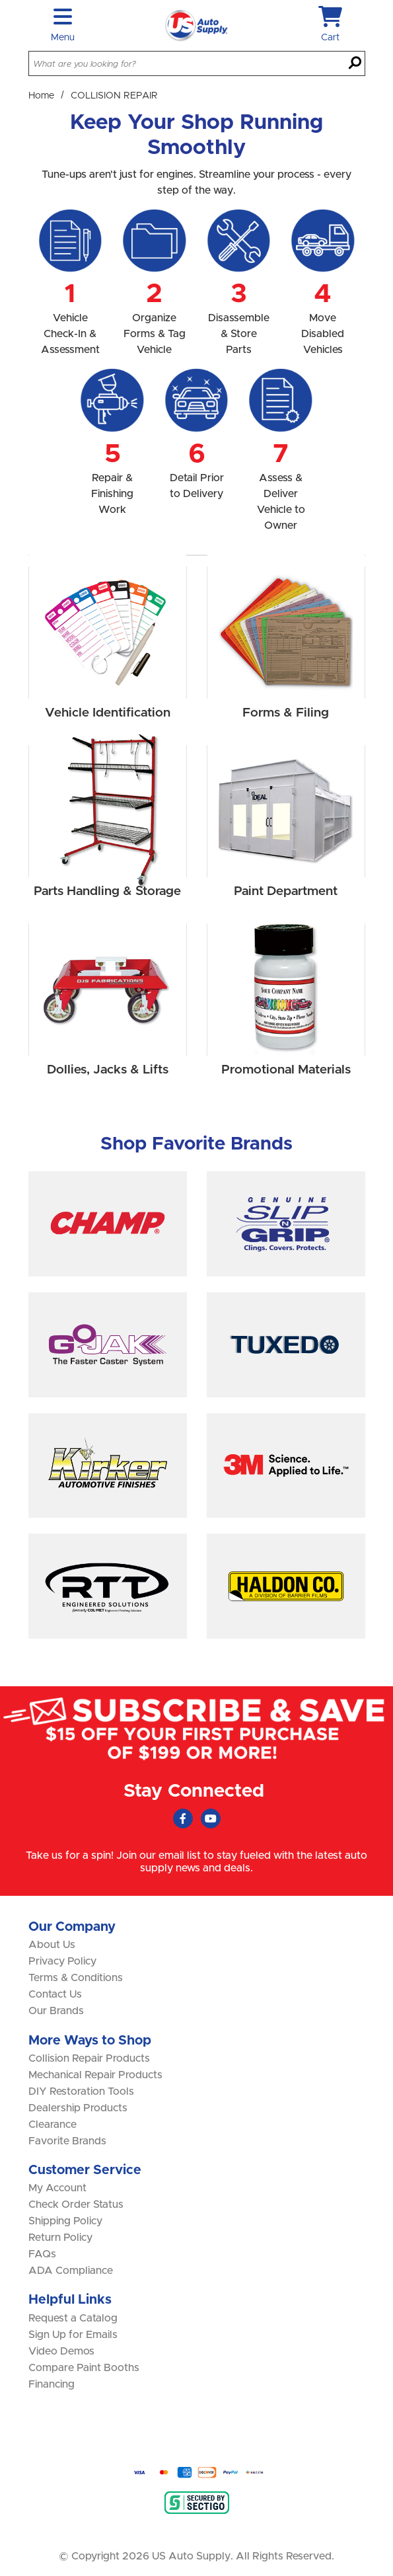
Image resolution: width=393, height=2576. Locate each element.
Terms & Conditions (75, 1977)
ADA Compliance (70, 2270)
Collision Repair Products (89, 2058)
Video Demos (61, 2351)
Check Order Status (76, 2204)
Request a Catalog (73, 2318)
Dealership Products (77, 2108)
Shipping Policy (65, 2221)
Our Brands (56, 2011)
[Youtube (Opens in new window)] (211, 1818)
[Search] (355, 64)
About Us (51, 1944)
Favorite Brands (67, 2141)
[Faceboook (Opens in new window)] (183, 1818)
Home (41, 95)
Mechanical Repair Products (95, 2075)
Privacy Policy (62, 1961)
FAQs (42, 2254)
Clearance (52, 2124)
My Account (57, 2188)
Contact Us (55, 1994)
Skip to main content (0, 0)
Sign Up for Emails (73, 2334)
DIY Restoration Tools (81, 2091)
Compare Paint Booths (83, 2367)
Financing (51, 2384)
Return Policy (60, 2237)
